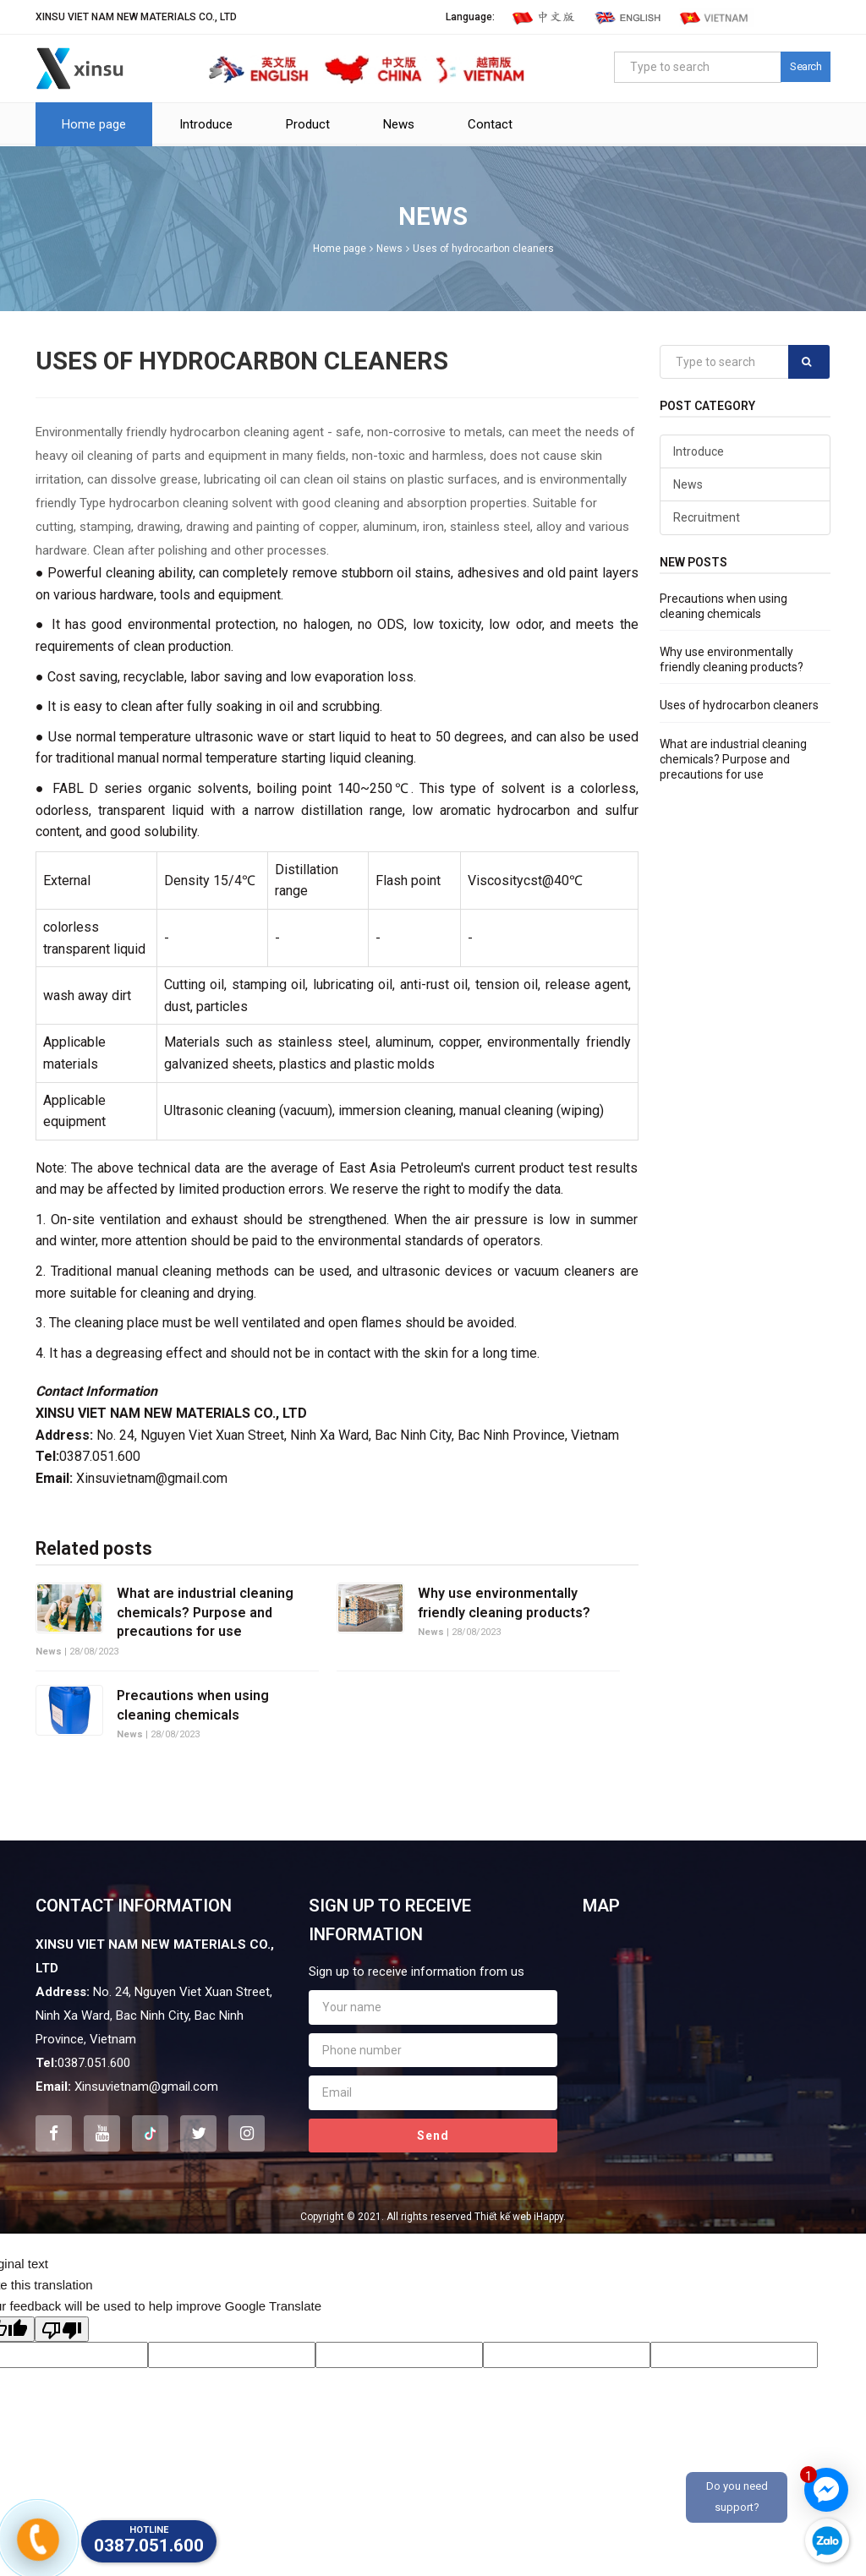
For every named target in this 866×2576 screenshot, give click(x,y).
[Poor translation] (62, 2329)
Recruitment (706, 517)
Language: (470, 17)
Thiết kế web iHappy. (520, 2217)
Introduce (206, 124)
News (398, 124)
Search (805, 66)
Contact (490, 124)
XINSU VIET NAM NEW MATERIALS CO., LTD (136, 17)
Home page (94, 124)
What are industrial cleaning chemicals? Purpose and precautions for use (205, 1612)
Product (308, 124)
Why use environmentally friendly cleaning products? (504, 1602)
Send (433, 2135)
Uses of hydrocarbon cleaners (483, 248)
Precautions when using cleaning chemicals (193, 1704)
